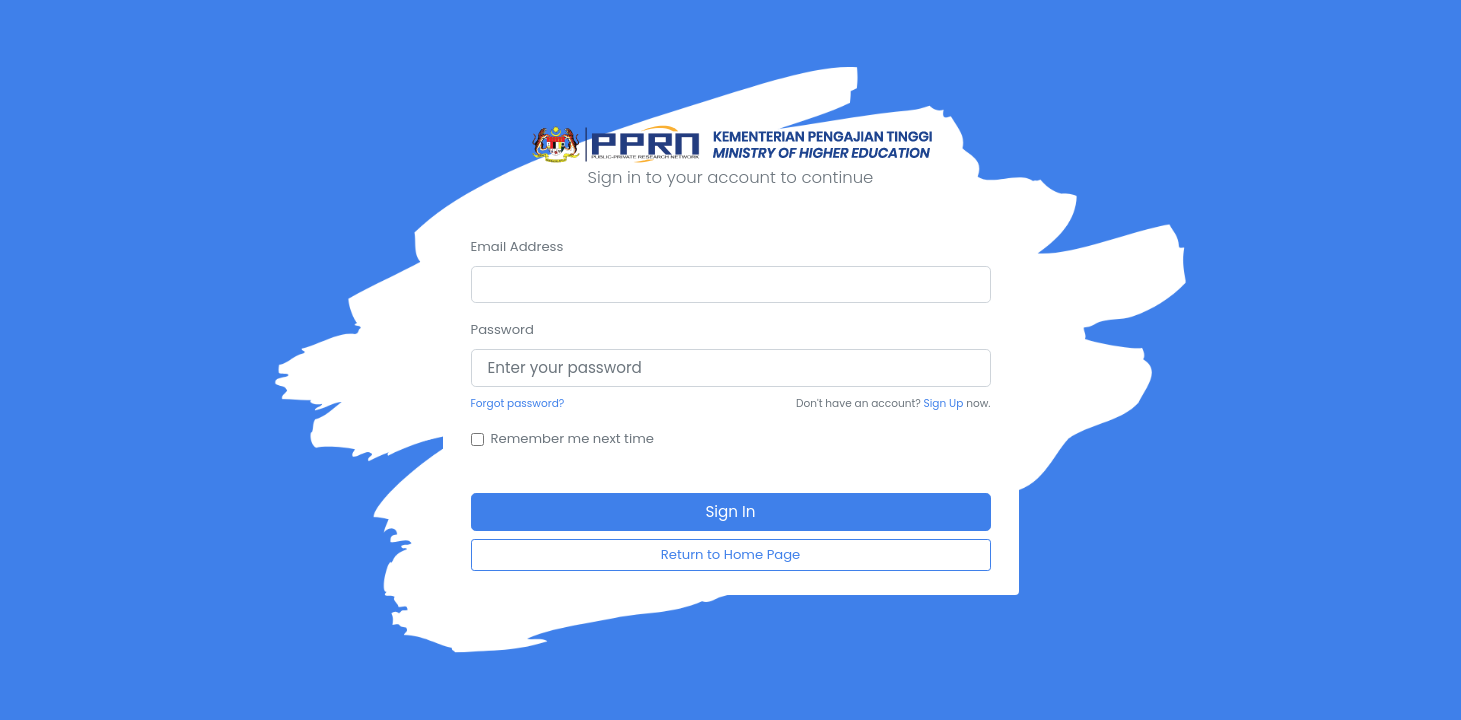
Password (502, 329)
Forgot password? (518, 403)
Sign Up (944, 403)
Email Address (517, 246)
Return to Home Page (731, 554)
